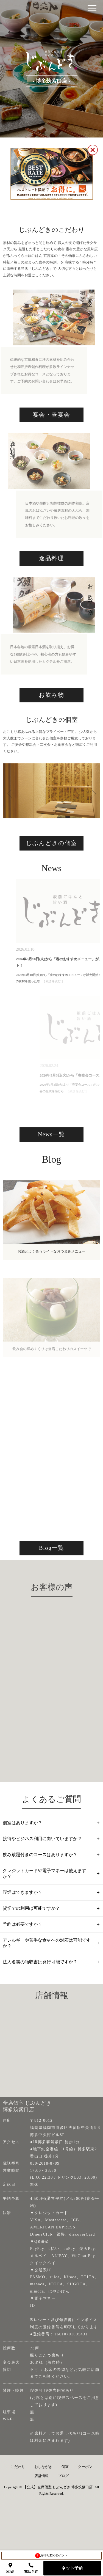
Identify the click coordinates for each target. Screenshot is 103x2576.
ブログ (63, 2498)
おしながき (43, 2488)
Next (89, 822)
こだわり (18, 2488)
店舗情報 (41, 2498)
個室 (65, 2488)
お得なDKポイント (51, 2555)
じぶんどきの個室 (51, 879)
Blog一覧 (51, 1588)
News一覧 (51, 1173)
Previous (8, 822)
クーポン (85, 2488)
